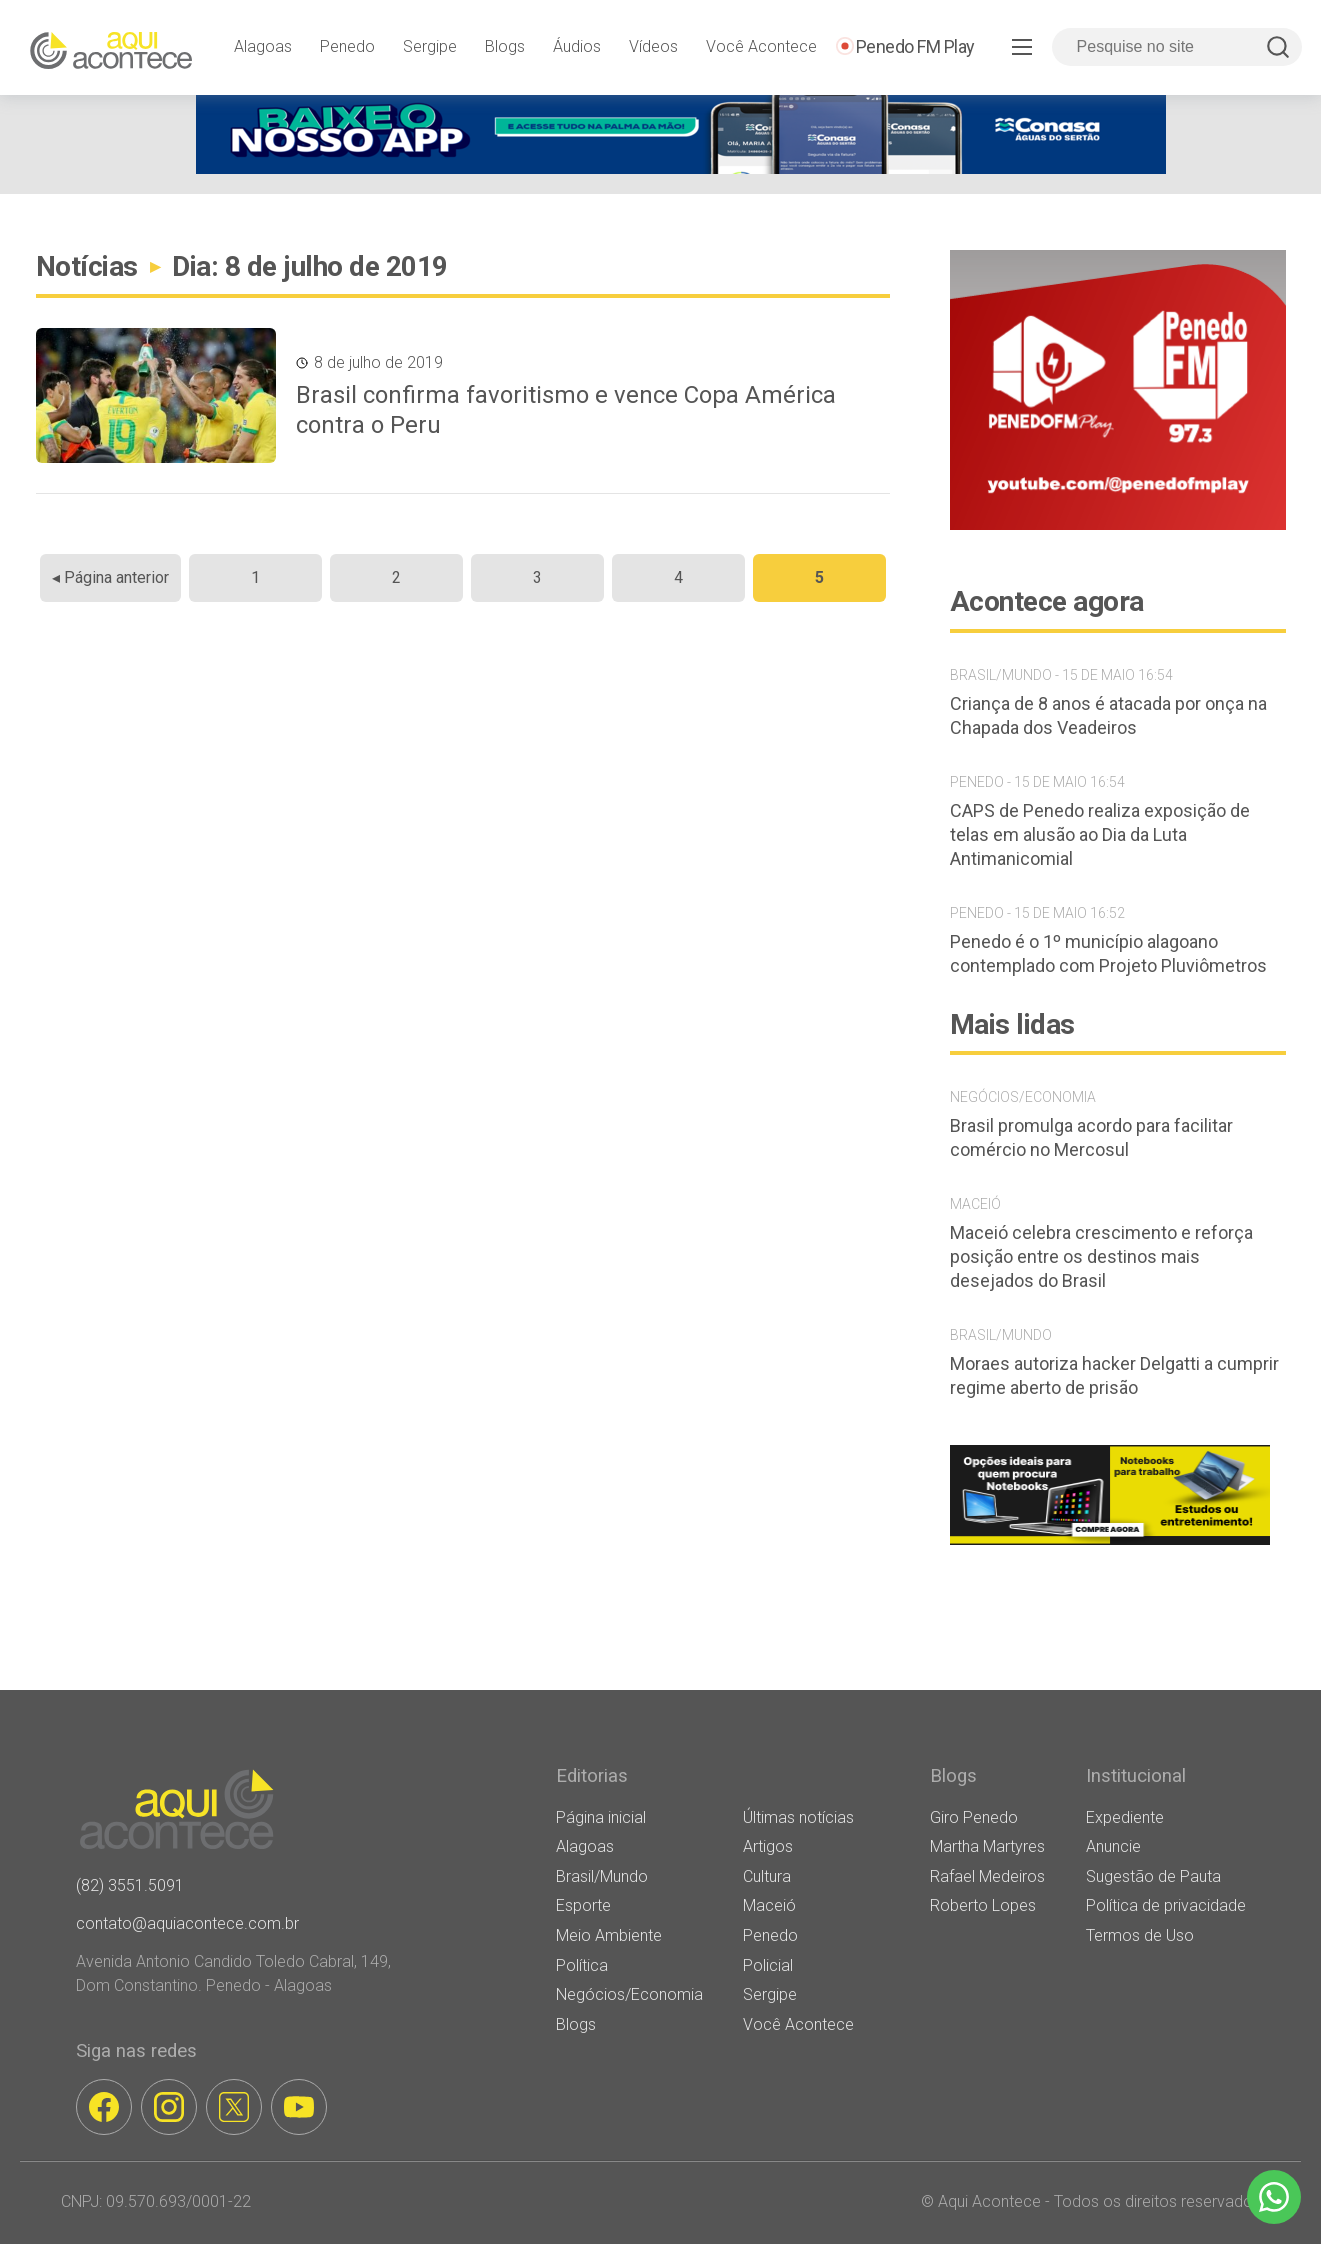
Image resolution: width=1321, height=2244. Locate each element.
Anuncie (1113, 1846)
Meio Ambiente (609, 1935)
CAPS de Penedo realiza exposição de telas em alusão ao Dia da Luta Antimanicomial (1100, 834)
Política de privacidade (1166, 1905)
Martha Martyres (987, 1846)
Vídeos (653, 46)
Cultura (767, 1876)
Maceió (769, 1905)
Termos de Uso (1140, 1935)
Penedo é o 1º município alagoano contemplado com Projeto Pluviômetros (1108, 953)
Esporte (583, 1905)
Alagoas (263, 46)
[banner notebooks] (1110, 1544)
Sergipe (430, 46)
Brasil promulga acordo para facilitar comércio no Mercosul (1091, 1137)
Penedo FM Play (915, 46)
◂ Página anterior (110, 577)
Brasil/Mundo (602, 1876)
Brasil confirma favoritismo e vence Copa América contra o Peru (566, 410)
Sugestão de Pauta (1153, 1876)
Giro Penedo (974, 1817)
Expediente (1125, 1817)
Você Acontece (761, 46)
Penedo (347, 46)
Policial (768, 1965)
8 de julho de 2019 (378, 362)
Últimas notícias (798, 1817)
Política (582, 1965)
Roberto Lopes (983, 1905)
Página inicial (601, 1817)
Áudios (577, 46)
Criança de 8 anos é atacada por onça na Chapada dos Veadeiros (1108, 715)
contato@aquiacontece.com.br (187, 1923)
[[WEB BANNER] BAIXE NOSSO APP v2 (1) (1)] (681, 168)
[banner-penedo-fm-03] (1118, 524)
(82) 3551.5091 (130, 1885)
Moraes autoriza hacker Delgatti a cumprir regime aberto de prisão (1114, 1375)
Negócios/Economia (629, 1994)
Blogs (505, 46)
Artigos (768, 1846)
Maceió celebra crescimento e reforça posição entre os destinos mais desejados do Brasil (1101, 1256)
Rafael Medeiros (987, 1876)
